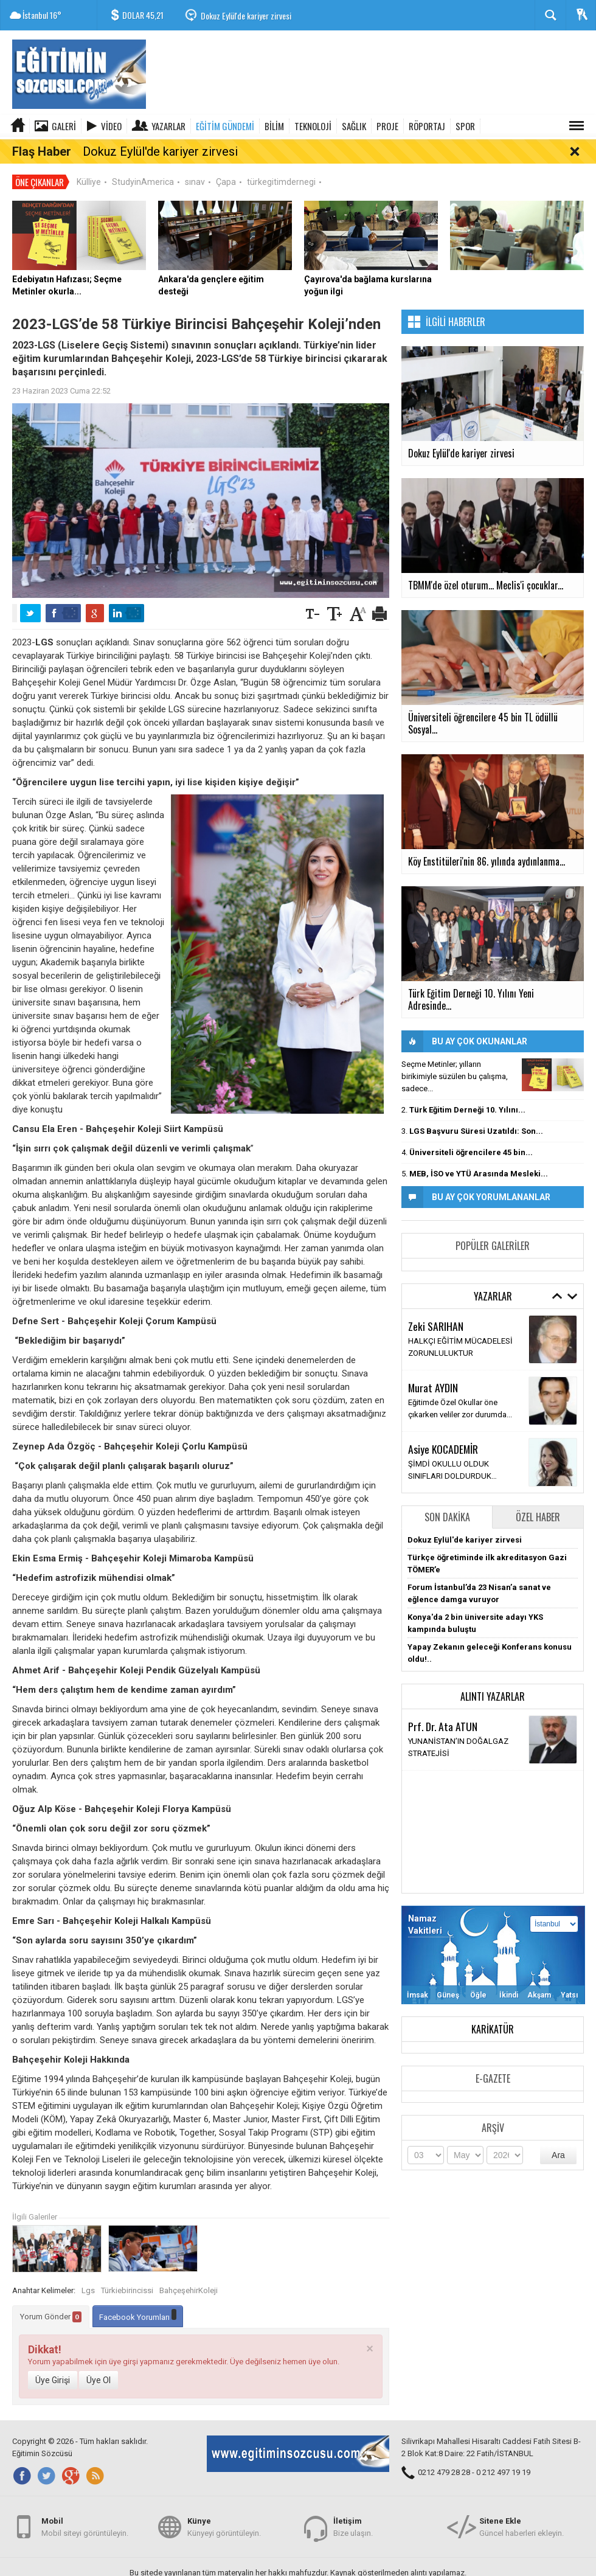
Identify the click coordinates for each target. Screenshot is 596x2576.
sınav (195, 164)
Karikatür (492, 2011)
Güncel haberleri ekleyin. (521, 2532)
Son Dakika (447, 1499)
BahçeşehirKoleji (188, 2272)
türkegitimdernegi (281, 164)
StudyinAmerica (143, 164)
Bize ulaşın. (353, 2532)
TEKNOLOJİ (312, 126)
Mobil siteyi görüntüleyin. (84, 2532)
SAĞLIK (354, 126)
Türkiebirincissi (127, 2272)
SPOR (465, 126)
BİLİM (274, 126)
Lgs (88, 2272)
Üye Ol (98, 2362)
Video (111, 126)
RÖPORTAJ (427, 126)
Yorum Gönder (50, 2298)
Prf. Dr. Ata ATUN (442, 1708)
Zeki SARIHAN (435, 1308)
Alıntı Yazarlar (492, 1679)
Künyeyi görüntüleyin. (224, 2532)
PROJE (387, 126)
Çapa (226, 164)
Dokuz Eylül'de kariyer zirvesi (246, 15)
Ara (558, 2137)
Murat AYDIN (433, 1369)
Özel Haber (538, 1499)
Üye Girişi (52, 2362)
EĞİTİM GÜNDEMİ (225, 126)
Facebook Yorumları (137, 2297)
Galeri (64, 126)
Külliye (89, 164)
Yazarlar (168, 126)
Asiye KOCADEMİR (443, 1431)
